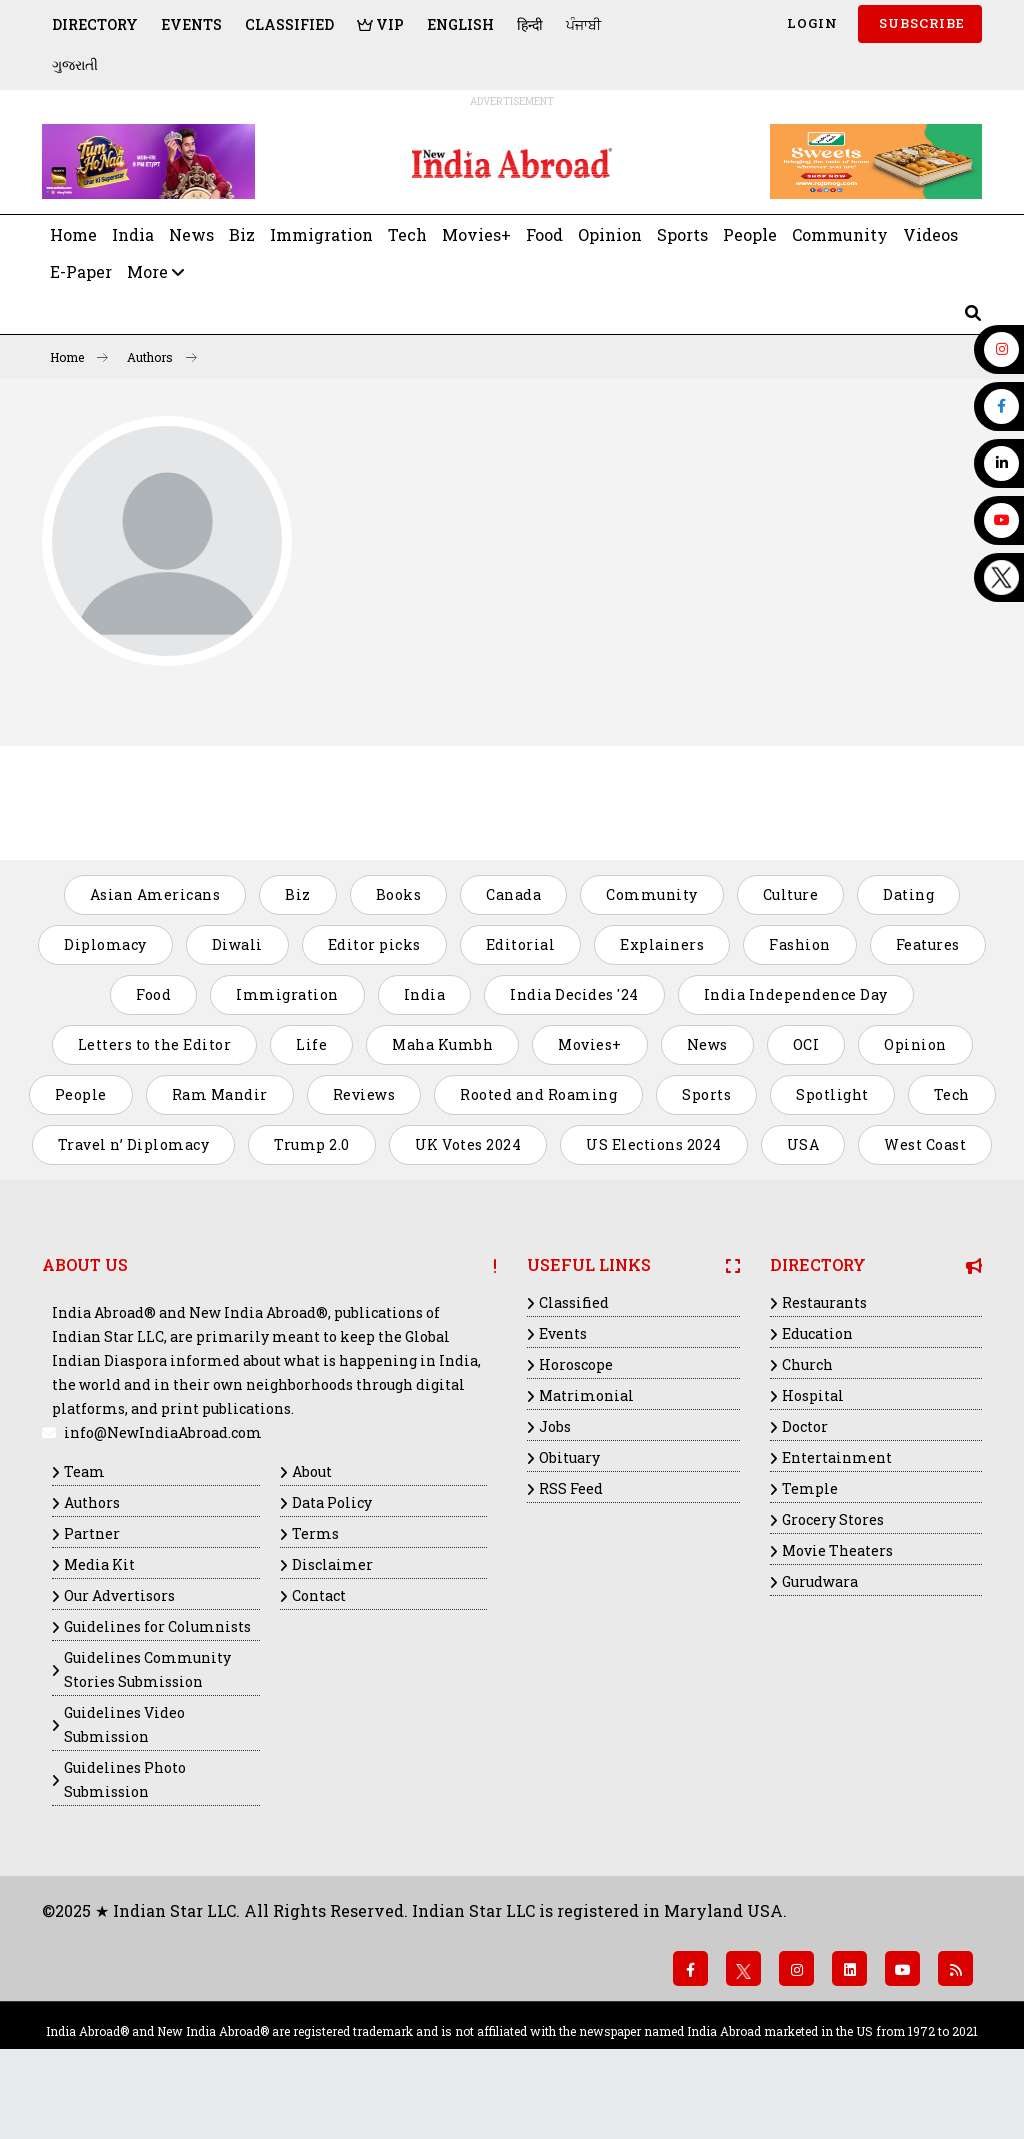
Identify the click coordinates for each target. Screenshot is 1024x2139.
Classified (289, 24)
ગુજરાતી (75, 64)
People (750, 234)
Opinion (610, 234)
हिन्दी (530, 24)
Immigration (321, 234)
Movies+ (476, 234)
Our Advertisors (119, 1595)
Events (191, 24)
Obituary (569, 1457)
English (460, 24)
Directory (95, 24)
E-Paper (81, 271)
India (133, 234)
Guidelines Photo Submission (125, 1779)
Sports (682, 234)
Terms (315, 1533)
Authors (162, 357)
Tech (407, 234)
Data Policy (332, 1502)
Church (807, 1364)
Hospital (813, 1395)
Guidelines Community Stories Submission (147, 1669)
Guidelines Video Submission (124, 1724)
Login (810, 23)
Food (544, 234)
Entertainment (837, 1457)
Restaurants (824, 1302)
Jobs (555, 1426)
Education (817, 1333)
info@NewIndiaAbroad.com (163, 1432)
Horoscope (576, 1364)
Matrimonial (586, 1395)
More (155, 271)
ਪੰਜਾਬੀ (583, 24)
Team (84, 1471)
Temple (810, 1488)
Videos (930, 234)
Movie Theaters (837, 1550)
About (312, 1471)
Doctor (805, 1426)
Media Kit (99, 1564)
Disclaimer (332, 1564)
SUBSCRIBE (920, 23)
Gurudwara (820, 1581)
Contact (319, 1595)
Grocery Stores (833, 1519)
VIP (380, 24)
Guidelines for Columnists (157, 1626)
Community (840, 234)
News (191, 234)
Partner (92, 1533)
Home (73, 234)
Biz (242, 234)
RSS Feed (571, 1488)
